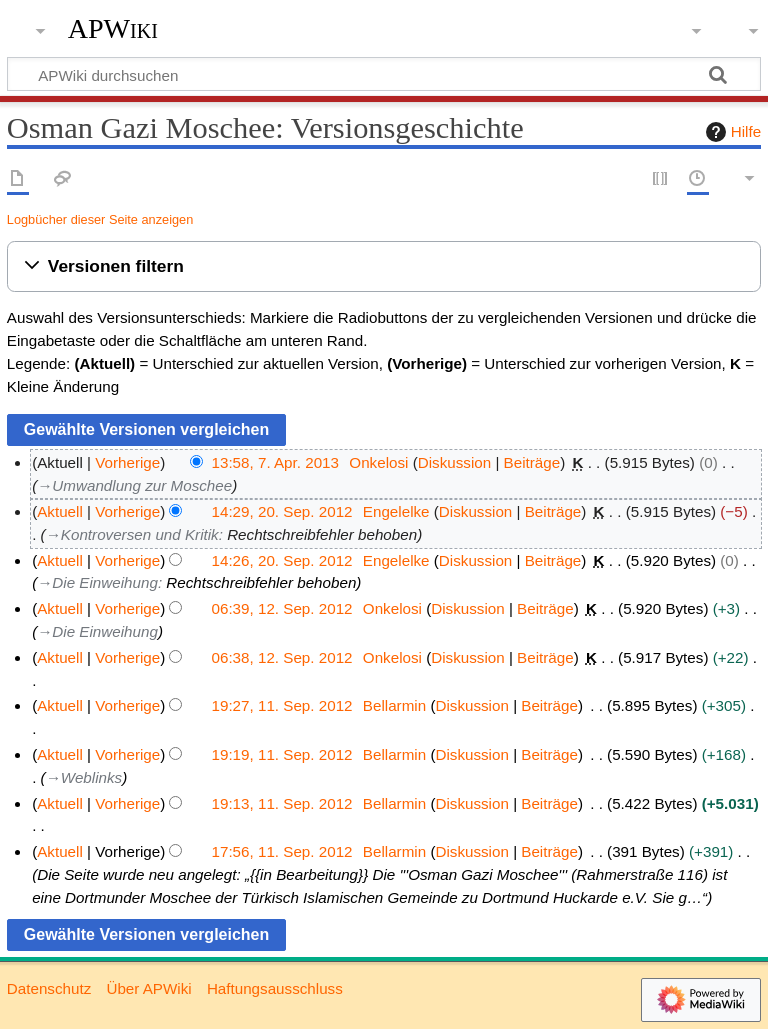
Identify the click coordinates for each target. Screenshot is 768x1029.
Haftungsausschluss (275, 988)
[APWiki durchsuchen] (384, 74)
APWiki (113, 29)
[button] (384, 266)
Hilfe (731, 132)
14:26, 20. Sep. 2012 (282, 560)
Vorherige (127, 462)
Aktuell (60, 511)
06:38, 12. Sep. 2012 (282, 657)
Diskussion (454, 462)
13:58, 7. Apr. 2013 (276, 462)
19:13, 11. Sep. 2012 (282, 803)
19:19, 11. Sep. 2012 (282, 754)
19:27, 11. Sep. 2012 (282, 705)
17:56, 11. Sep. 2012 (282, 851)
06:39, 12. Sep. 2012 (282, 608)
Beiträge (532, 462)
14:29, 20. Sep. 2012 (282, 511)
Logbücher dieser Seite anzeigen (100, 219)
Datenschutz (49, 988)
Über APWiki (148, 988)
